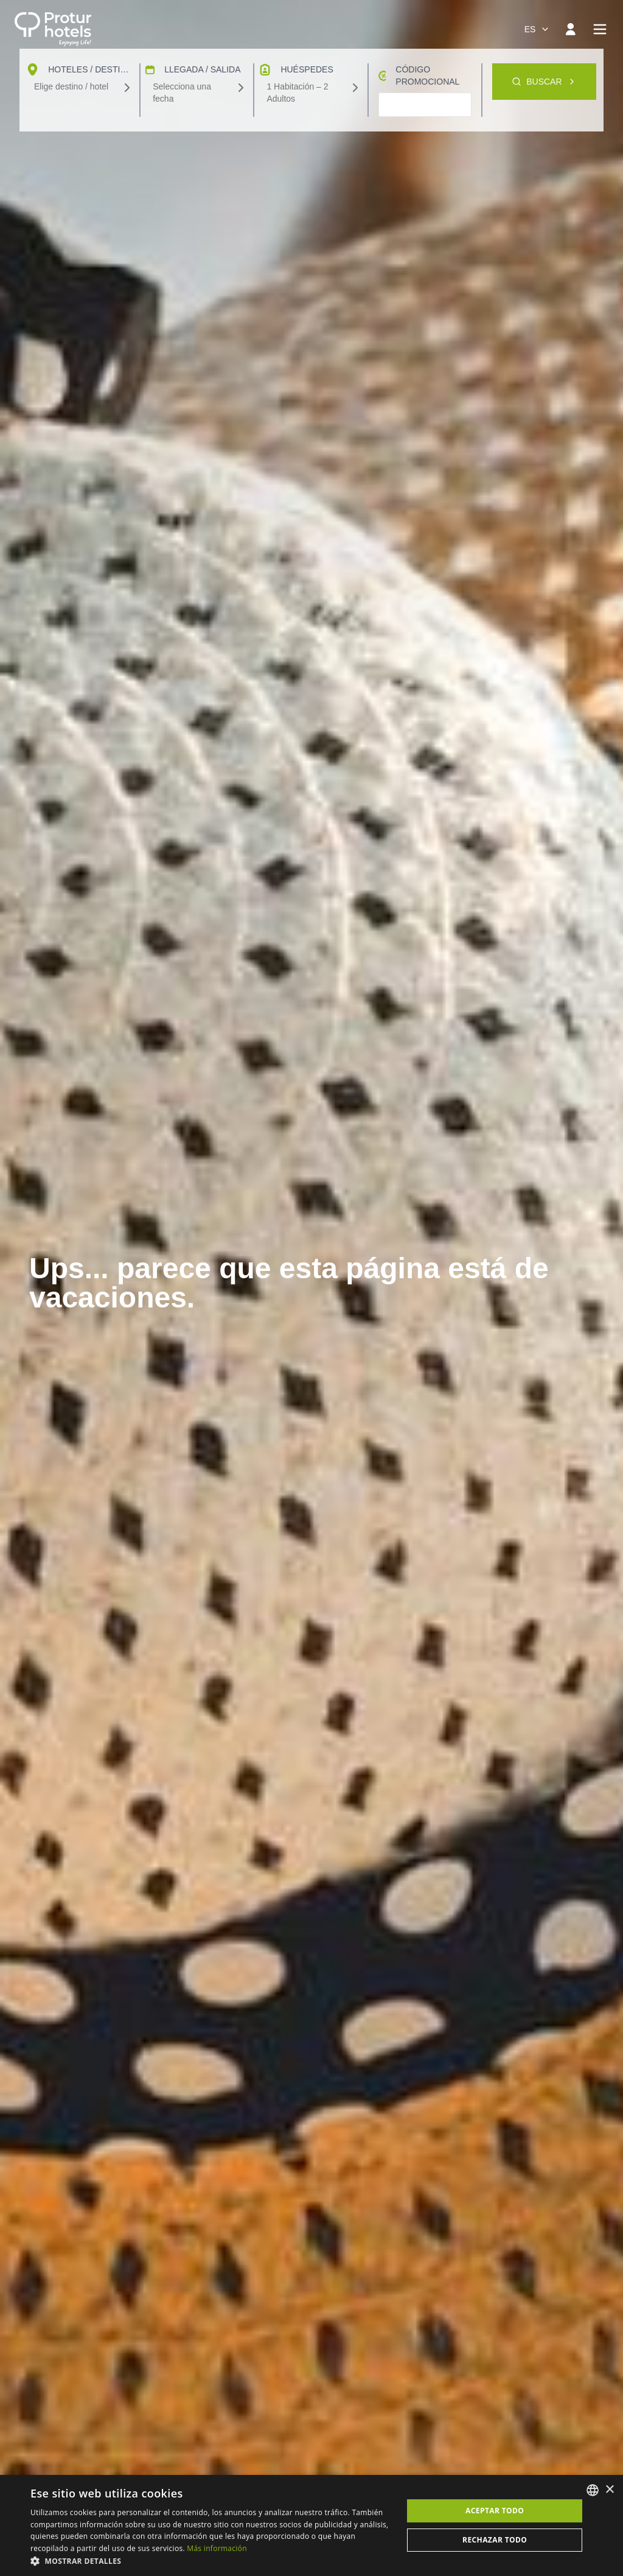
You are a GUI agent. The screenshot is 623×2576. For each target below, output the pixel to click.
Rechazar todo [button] (494, 2540)
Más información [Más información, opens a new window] (216, 2548)
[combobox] (537, 29)
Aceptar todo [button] (494, 2510)
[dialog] (311, 2525)
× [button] (609, 2489)
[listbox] (592, 2490)
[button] (211, 2561)
